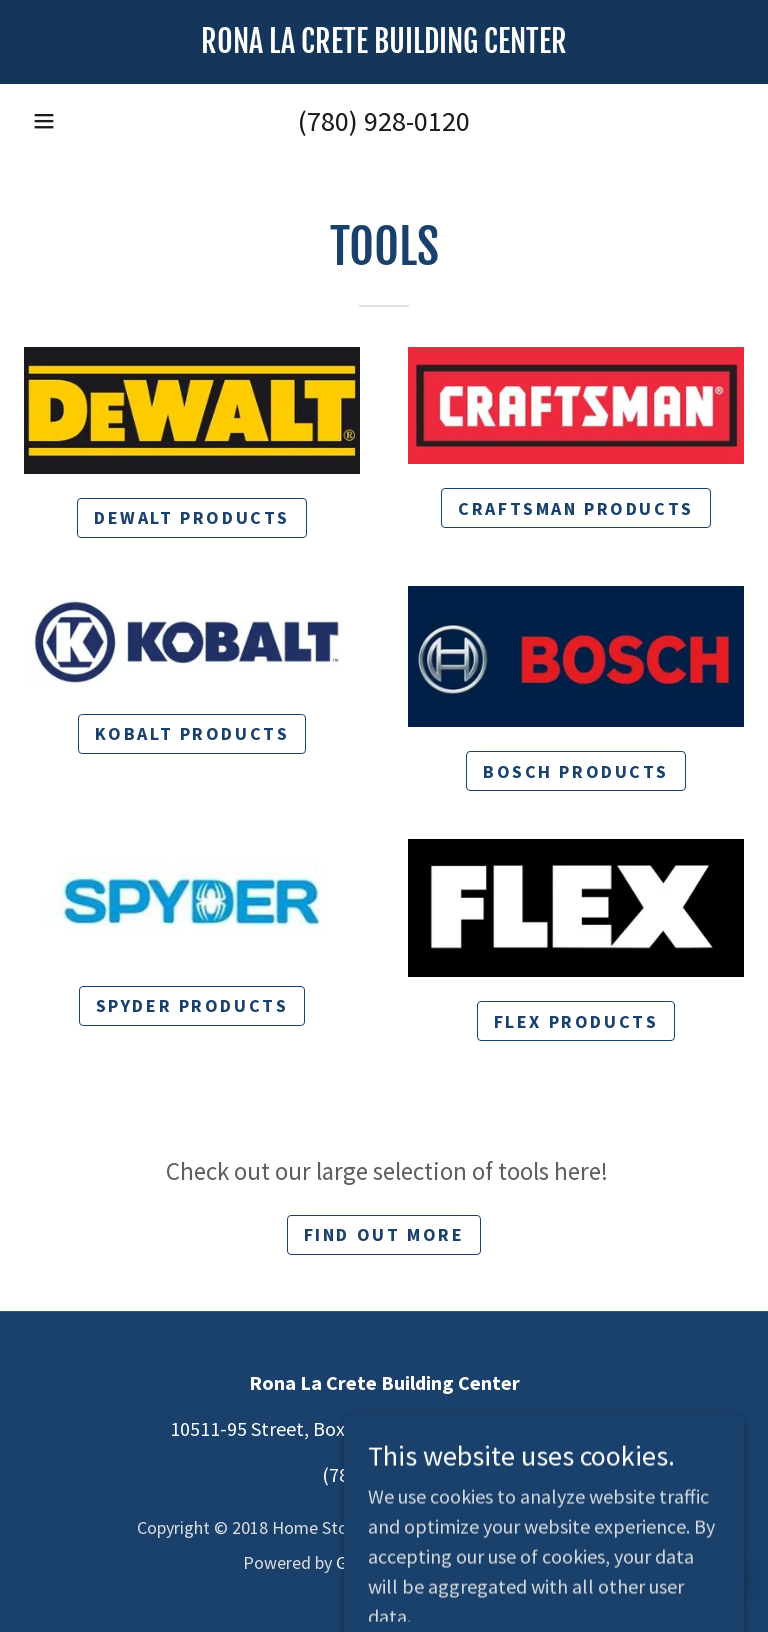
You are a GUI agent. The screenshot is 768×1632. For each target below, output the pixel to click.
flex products (576, 1021)
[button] (44, 121)
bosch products (576, 771)
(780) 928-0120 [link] (384, 121)
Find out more (384, 1234)
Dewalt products (192, 517)
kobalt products (192, 733)
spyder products (192, 1005)
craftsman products (575, 508)
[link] (384, 45)
